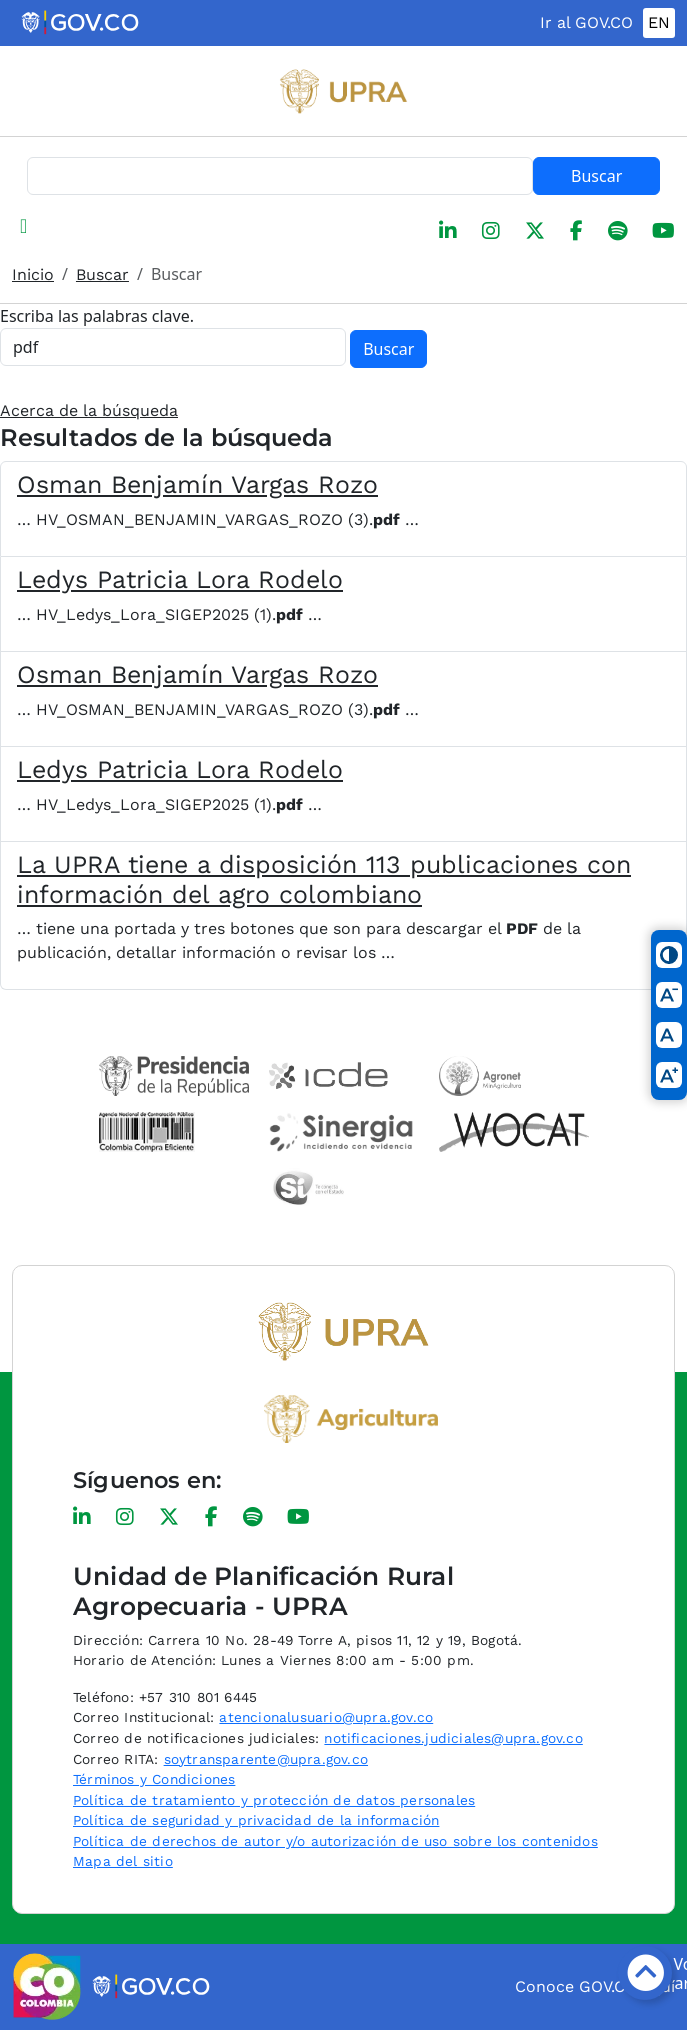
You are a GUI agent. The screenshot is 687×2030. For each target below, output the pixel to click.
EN (659, 22)
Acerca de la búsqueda (89, 410)
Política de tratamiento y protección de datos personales (274, 1800)
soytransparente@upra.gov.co (266, 1759)
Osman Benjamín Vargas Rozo (197, 484)
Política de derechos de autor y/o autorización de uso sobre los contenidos (335, 1841)
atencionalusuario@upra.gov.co (326, 1717)
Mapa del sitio (123, 1861)
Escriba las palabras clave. (97, 316)
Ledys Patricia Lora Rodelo (180, 579)
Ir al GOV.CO (586, 22)
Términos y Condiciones (154, 1779)
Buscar (596, 176)
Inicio (33, 274)
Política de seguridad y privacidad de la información (256, 1820)
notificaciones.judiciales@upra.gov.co (453, 1738)
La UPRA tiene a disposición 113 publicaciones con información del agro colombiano (324, 879)
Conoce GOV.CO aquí (595, 1986)
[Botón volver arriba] (645, 1973)
